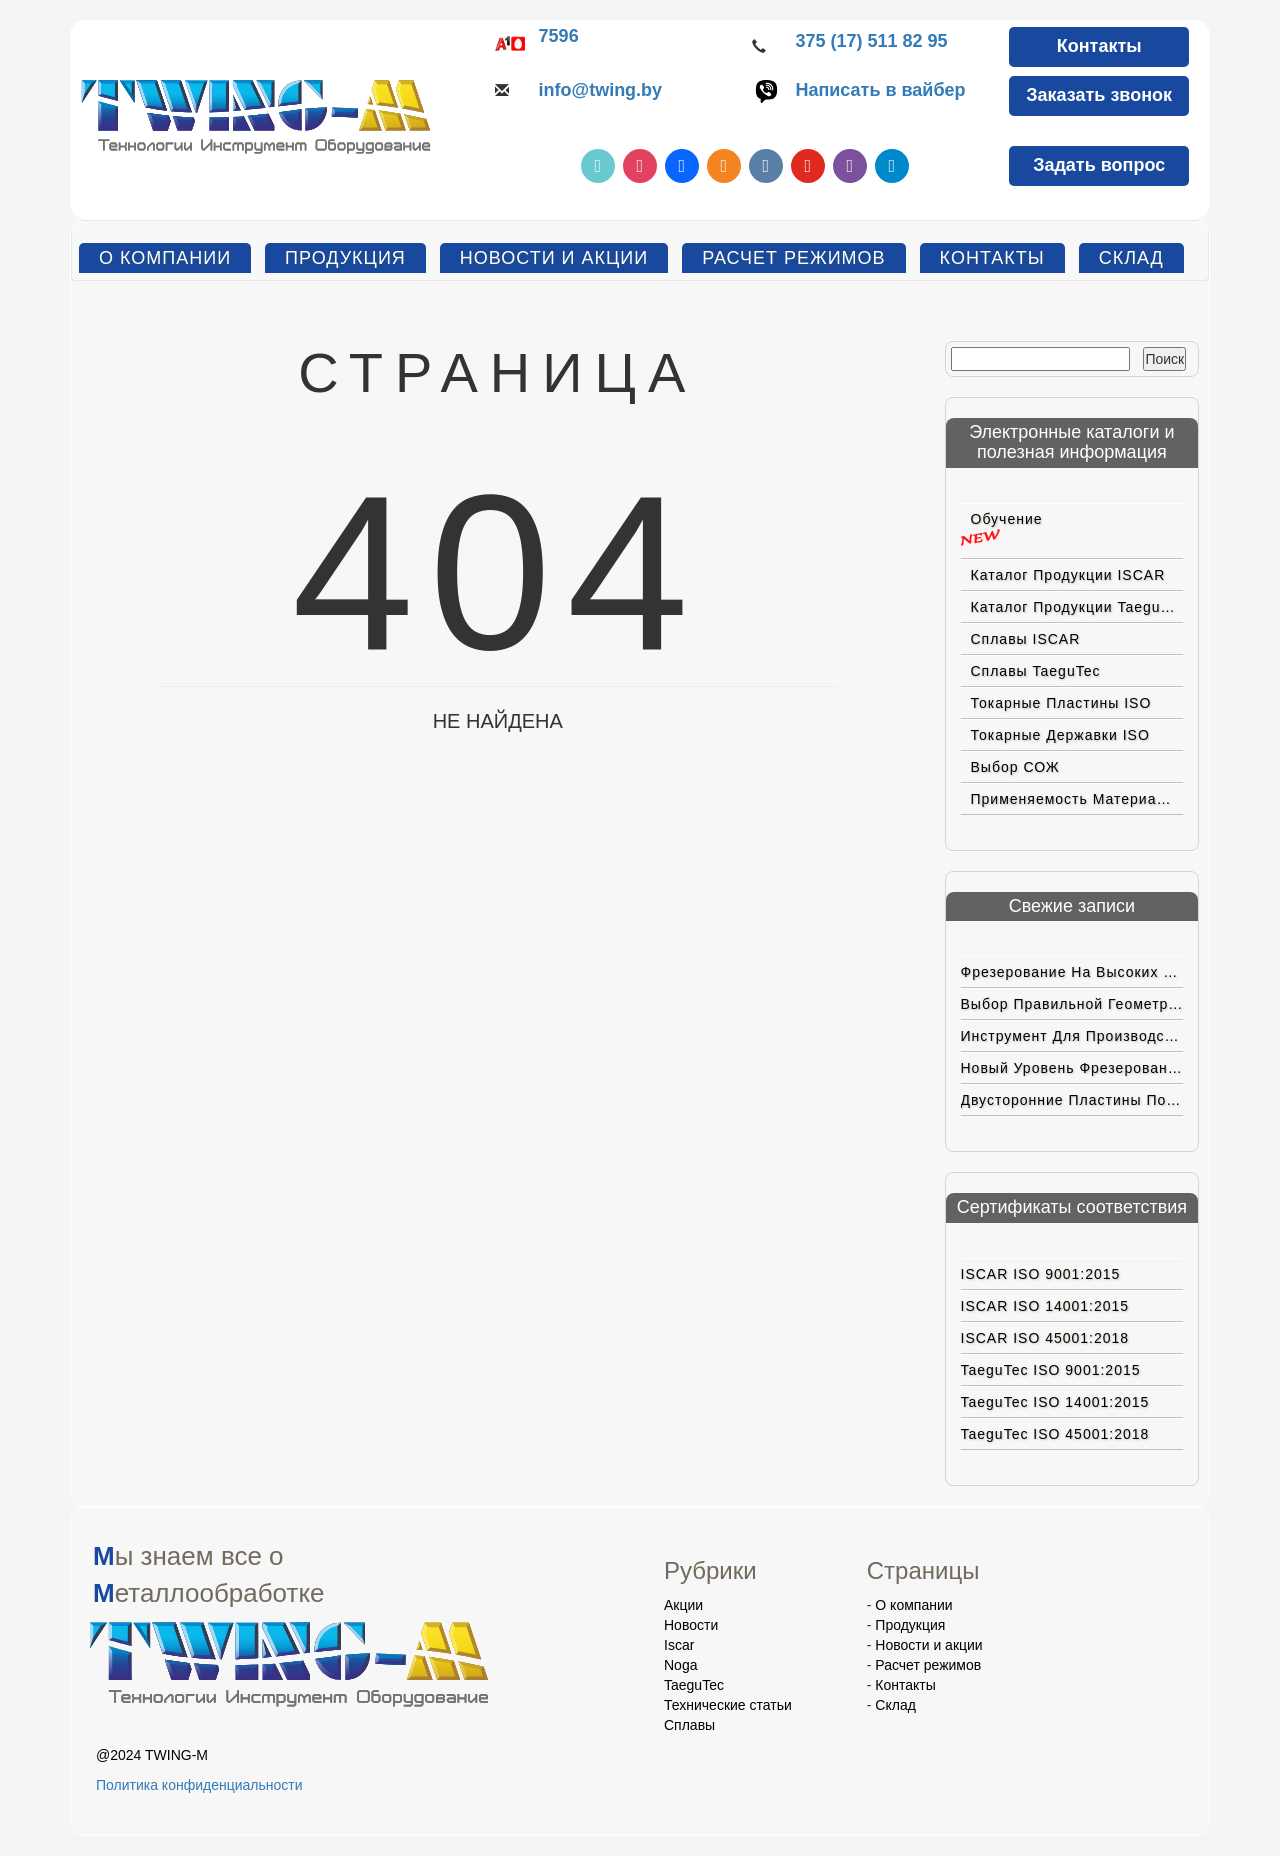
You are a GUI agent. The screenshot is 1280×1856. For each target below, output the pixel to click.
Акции (683, 1605)
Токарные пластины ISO (1061, 703)
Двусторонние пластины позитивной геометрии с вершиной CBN (1072, 1100)
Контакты (1099, 46)
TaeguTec (694, 1685)
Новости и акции (554, 258)
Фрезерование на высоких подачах (1072, 972)
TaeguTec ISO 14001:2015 (1055, 1402)
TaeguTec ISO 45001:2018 (1055, 1434)
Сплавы (689, 1725)
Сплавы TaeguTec (1036, 671)
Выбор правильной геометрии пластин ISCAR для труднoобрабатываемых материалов (1072, 1004)
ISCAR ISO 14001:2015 (1045, 1306)
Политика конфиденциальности (199, 1785)
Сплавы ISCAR (1026, 639)
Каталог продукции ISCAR (1068, 575)
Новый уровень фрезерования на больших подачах (1072, 1068)
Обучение (1007, 519)
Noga (680, 1665)
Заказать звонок (1099, 95)
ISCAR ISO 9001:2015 (1041, 1274)
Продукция (345, 258)
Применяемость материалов (1077, 799)
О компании (165, 258)
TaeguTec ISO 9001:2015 (1051, 1370)
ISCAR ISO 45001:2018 (1045, 1338)
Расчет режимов (793, 258)
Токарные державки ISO (1060, 735)
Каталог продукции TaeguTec (1077, 607)
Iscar (679, 1645)
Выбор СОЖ (1015, 767)
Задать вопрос (1099, 165)
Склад (1131, 258)
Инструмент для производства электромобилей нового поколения (1072, 1036)
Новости (691, 1625)
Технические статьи (728, 1705)
